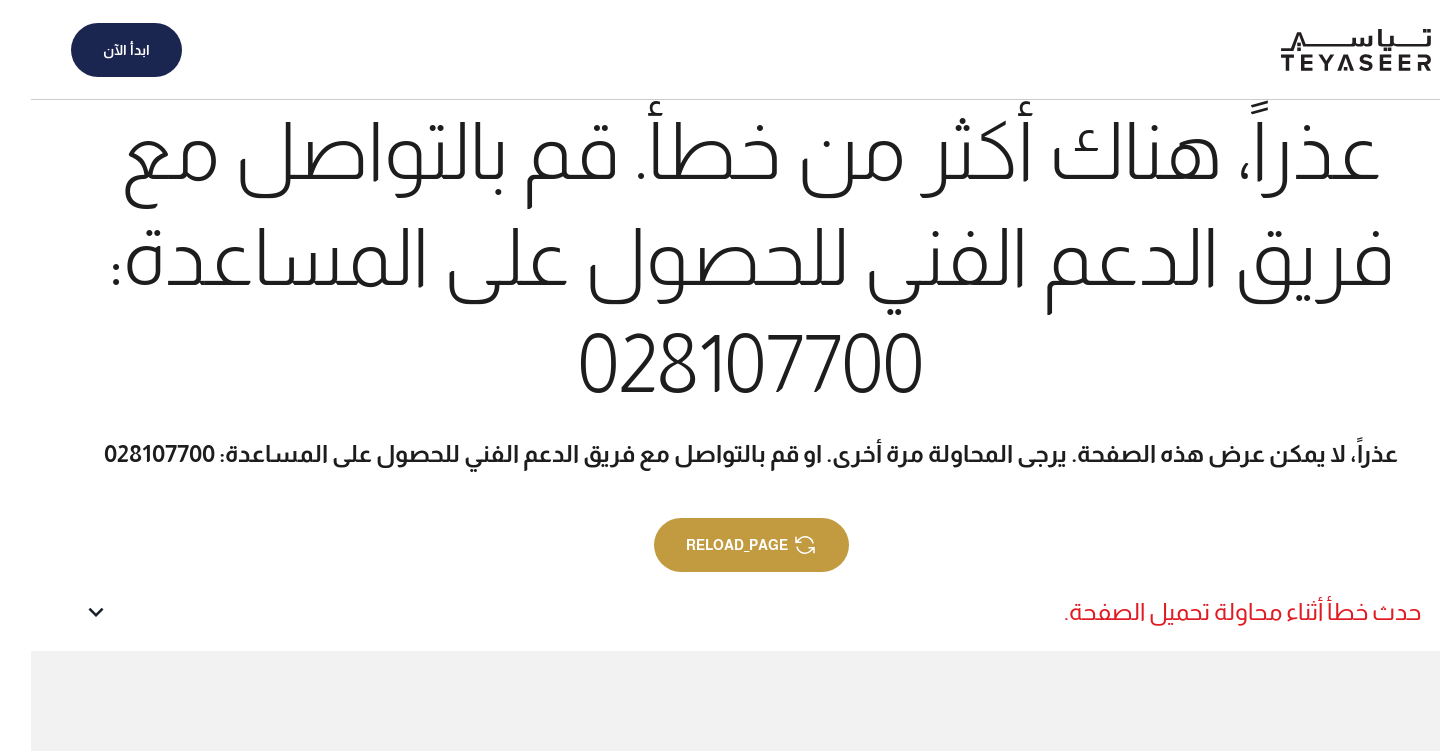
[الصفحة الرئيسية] (1325, 50)
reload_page (720, 545)
